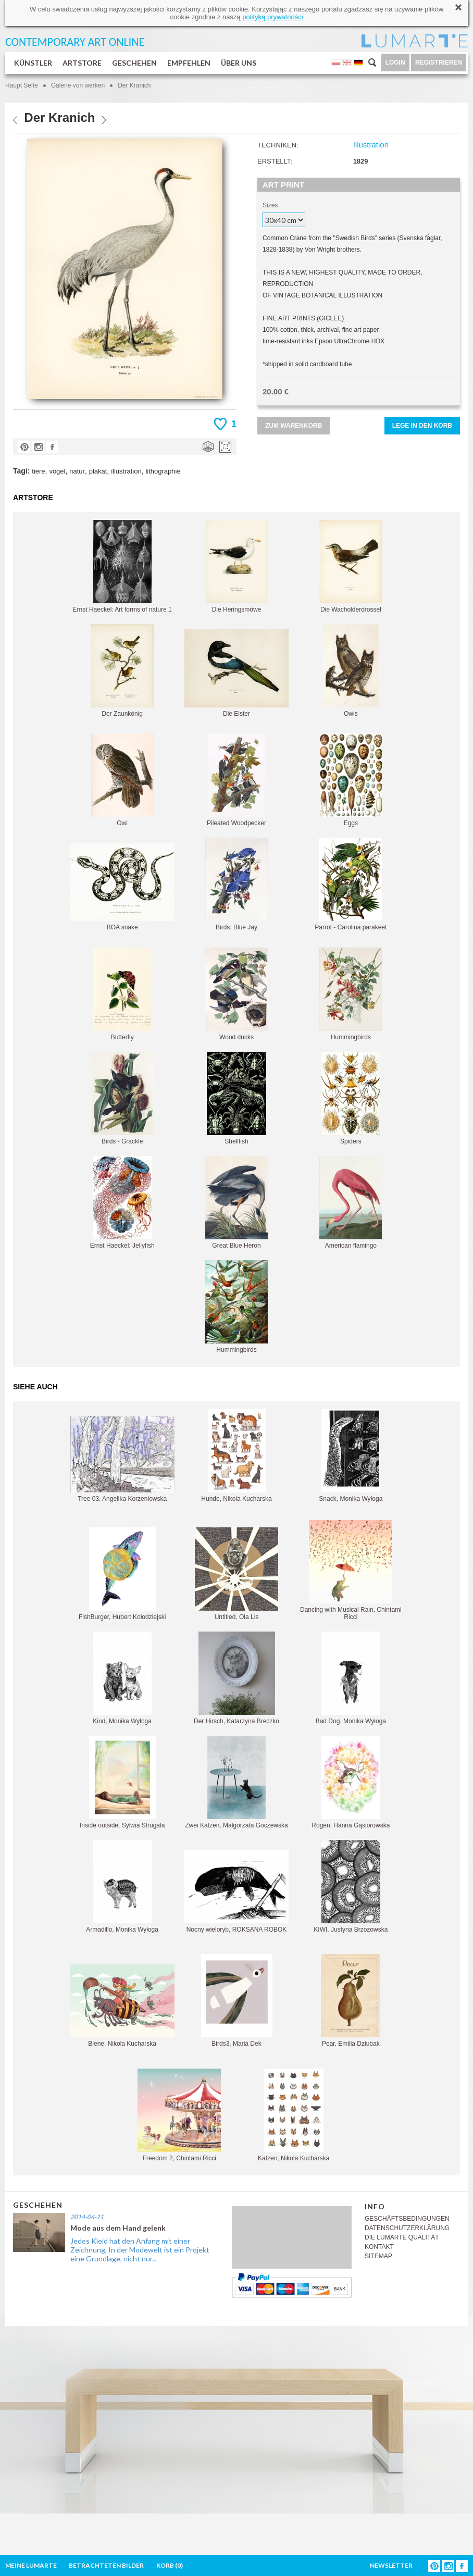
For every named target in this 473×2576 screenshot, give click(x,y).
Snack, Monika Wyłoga (350, 1455)
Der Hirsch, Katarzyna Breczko (236, 1678)
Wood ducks (236, 994)
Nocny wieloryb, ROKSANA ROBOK (236, 1891)
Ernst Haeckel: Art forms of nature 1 (122, 566)
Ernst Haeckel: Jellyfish (122, 1202)
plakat (98, 471)
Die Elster (236, 673)
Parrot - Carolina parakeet (351, 884)
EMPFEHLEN (188, 62)
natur (77, 471)
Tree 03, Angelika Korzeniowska (122, 1459)
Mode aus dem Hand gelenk (118, 2227)
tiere (38, 471)
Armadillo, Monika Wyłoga (122, 1886)
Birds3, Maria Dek (236, 2000)
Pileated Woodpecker (236, 780)
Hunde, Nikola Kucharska (236, 1455)
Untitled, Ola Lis (236, 1574)
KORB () (169, 2565)
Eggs (351, 780)
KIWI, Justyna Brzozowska (351, 1886)
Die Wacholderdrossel (350, 566)
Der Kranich (134, 85)
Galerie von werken (78, 85)
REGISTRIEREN (438, 62)
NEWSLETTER (391, 2565)
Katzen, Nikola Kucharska (293, 2115)
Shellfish (236, 1098)
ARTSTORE (82, 62)
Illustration (371, 144)
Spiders (350, 1098)
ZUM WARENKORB (293, 425)
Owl (122, 780)
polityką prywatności (272, 17)
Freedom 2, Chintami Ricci (179, 2115)
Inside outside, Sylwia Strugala (122, 1782)
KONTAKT (379, 2246)
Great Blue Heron (236, 1202)
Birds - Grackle (122, 1098)
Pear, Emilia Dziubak (350, 2000)
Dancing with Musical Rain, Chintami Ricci (351, 1570)
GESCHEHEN (134, 62)
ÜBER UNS (238, 62)
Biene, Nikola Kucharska (122, 2005)
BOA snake (122, 887)
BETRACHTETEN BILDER (106, 2565)
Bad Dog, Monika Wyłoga (351, 1678)
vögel (57, 471)
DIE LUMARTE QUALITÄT (402, 2237)
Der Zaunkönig (122, 670)
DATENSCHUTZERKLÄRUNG (407, 2228)
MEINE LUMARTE (31, 2565)
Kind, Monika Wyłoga (122, 1678)
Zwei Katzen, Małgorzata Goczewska (236, 1782)
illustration (126, 471)
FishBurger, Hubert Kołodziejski (122, 1574)
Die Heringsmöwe (236, 566)
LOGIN (395, 62)
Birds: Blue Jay (236, 884)
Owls (351, 670)
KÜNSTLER (33, 62)
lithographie (162, 471)
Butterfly (122, 994)
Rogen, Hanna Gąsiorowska (351, 1782)
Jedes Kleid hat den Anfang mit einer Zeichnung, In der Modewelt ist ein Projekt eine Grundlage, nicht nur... (139, 2249)
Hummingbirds (350, 994)
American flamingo (350, 1202)
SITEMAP (378, 2256)
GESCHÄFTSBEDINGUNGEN (407, 2218)
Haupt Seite (21, 85)
